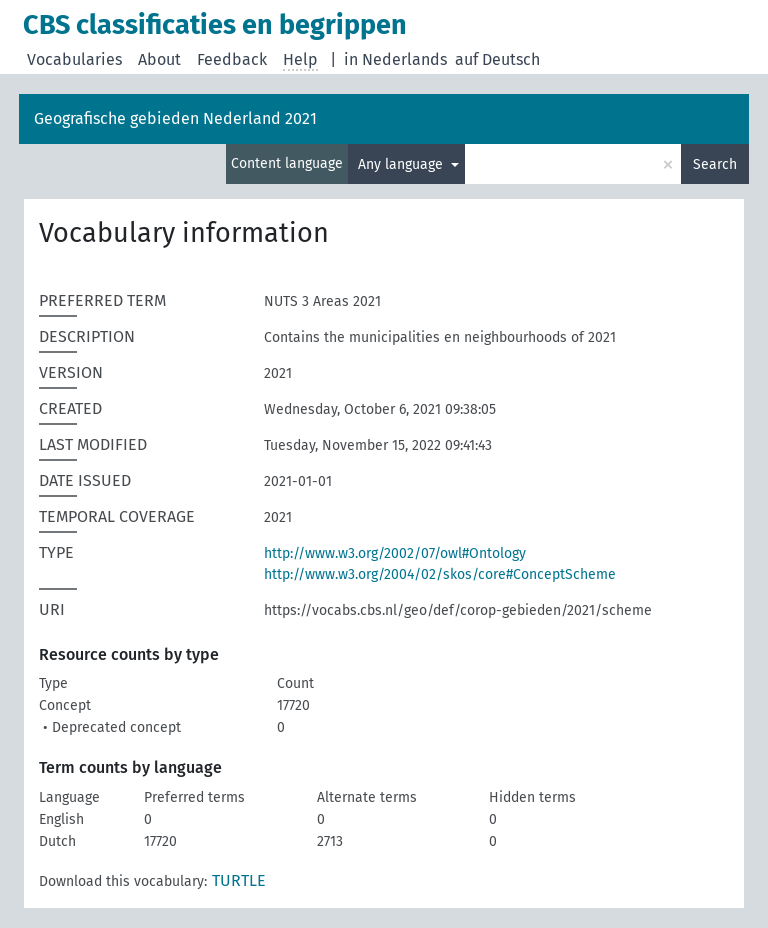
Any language (402, 164)
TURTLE (239, 880)
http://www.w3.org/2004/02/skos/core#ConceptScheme (440, 574)
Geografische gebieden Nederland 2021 (175, 118)
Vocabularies (74, 59)
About (159, 59)
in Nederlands (395, 59)
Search (715, 164)
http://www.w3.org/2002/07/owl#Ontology (395, 553)
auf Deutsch (497, 59)
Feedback (232, 59)
